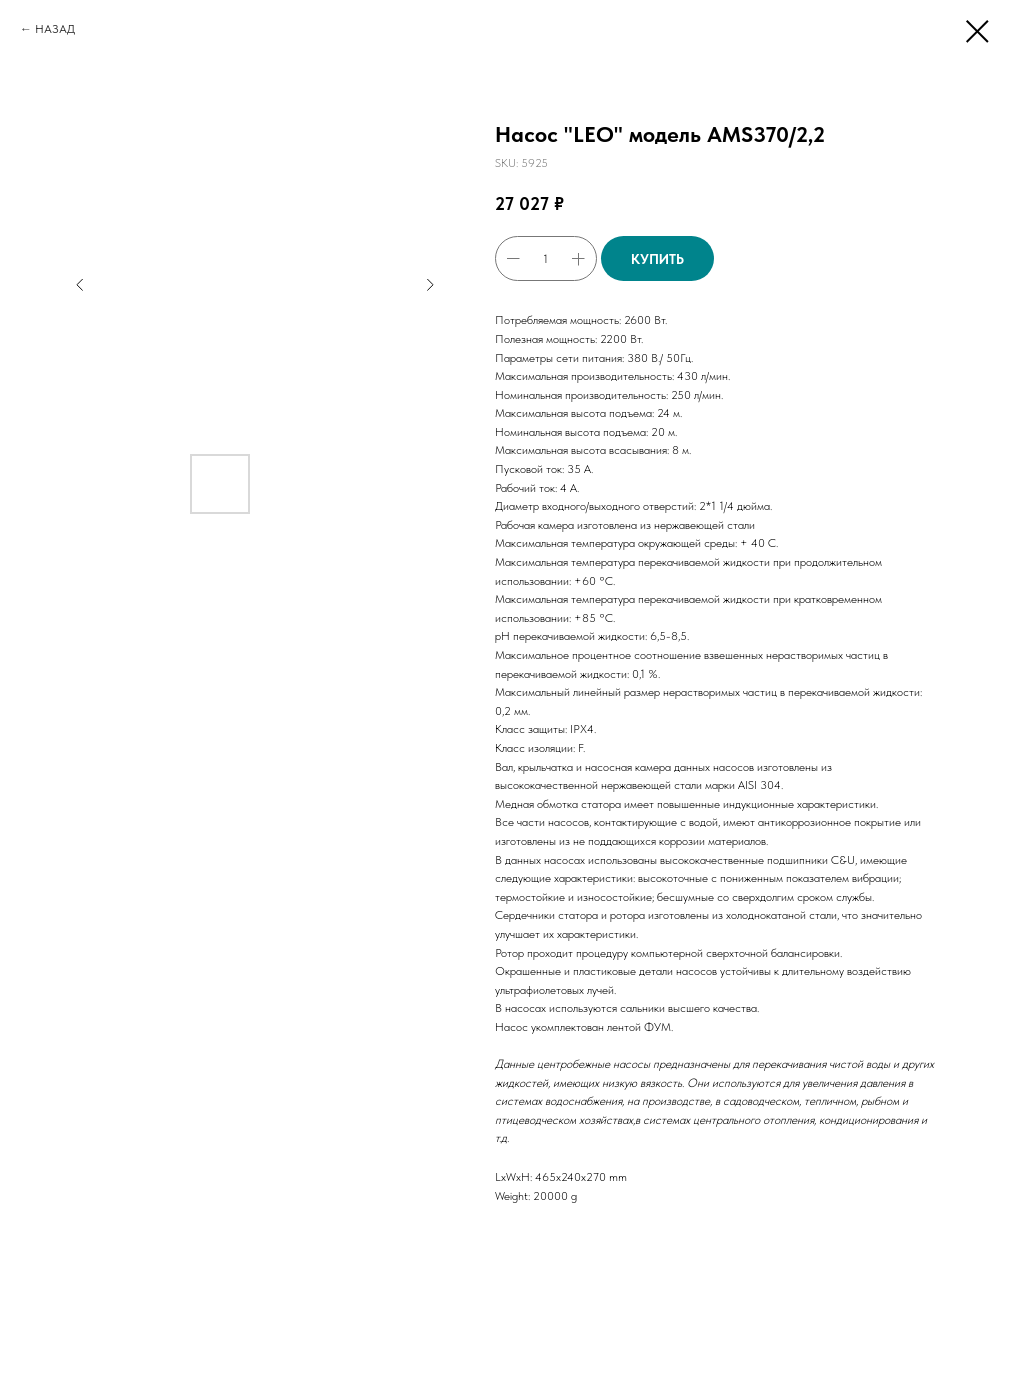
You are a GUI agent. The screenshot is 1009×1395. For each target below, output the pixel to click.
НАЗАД (55, 29)
